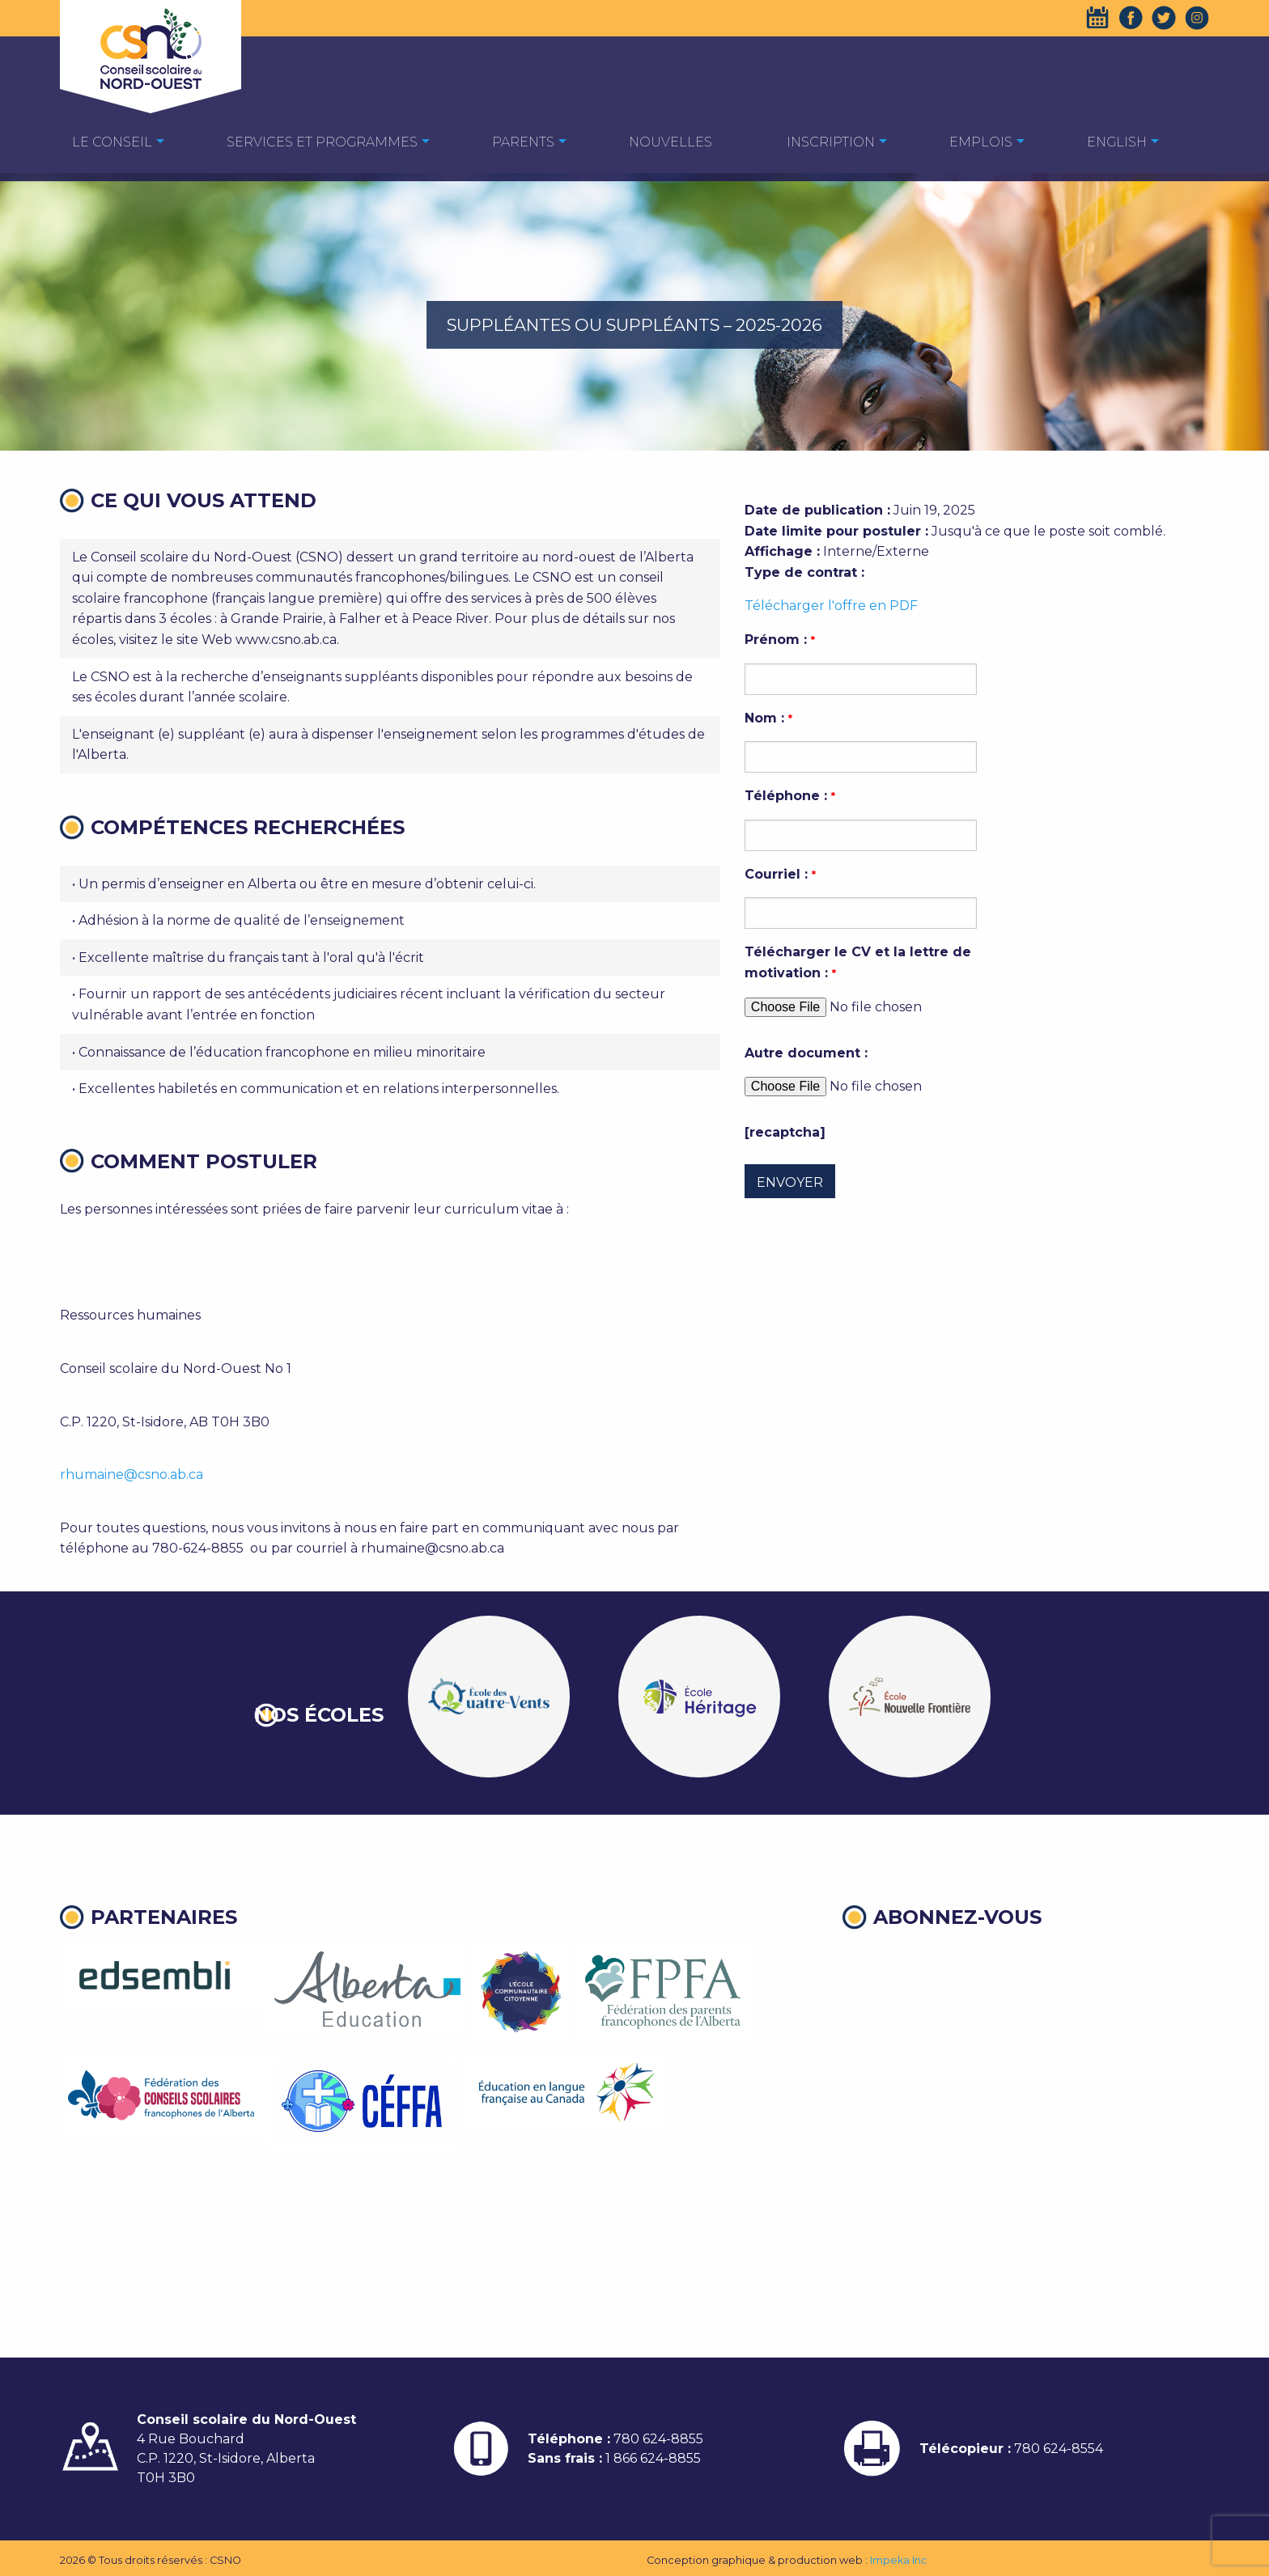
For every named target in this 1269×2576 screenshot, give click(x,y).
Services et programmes (322, 142)
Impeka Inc (898, 2560)
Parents (523, 142)
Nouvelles (670, 142)
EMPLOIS (980, 142)
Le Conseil (112, 142)
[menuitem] (112, 141)
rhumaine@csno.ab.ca (131, 1474)
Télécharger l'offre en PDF (831, 605)
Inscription (831, 142)
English (1117, 142)
